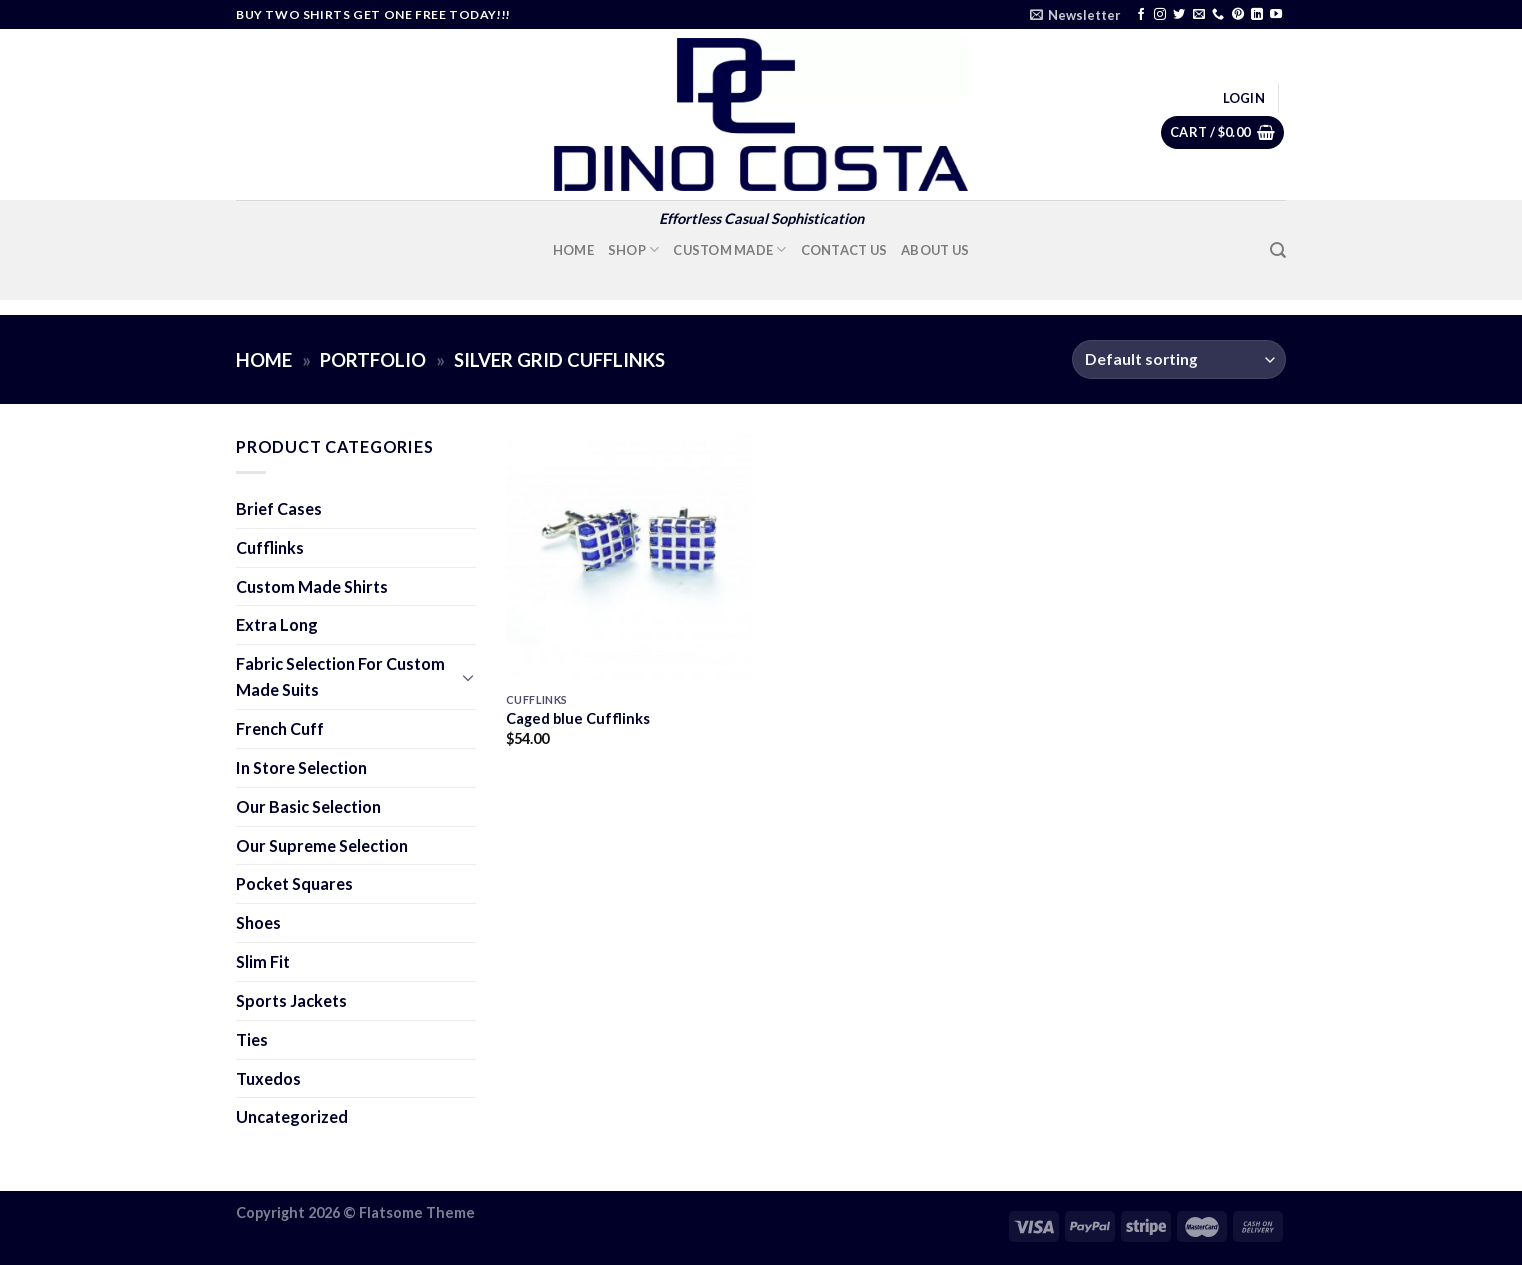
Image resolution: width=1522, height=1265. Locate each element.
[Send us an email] (1199, 15)
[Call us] (1218, 15)
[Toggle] (468, 677)
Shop (634, 249)
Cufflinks (270, 547)
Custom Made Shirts (312, 586)
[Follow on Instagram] (1160, 15)
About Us (935, 250)
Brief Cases (279, 508)
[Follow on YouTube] (1276, 15)
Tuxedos (268, 1078)
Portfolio (373, 360)
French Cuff (280, 728)
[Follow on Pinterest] (1238, 15)
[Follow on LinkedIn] (1257, 15)
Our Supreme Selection (322, 845)
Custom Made (729, 249)
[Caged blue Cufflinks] (629, 557)
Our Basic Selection (308, 806)
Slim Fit (263, 961)
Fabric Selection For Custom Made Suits (340, 676)
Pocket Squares (294, 883)
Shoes (258, 922)
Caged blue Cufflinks (578, 718)
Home (573, 250)
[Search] (1278, 250)
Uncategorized (292, 1116)
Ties (252, 1039)
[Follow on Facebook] (1141, 15)
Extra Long (277, 624)
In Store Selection (301, 767)
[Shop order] (1179, 359)
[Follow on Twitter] (1179, 15)
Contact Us (844, 250)
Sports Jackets (291, 1000)
